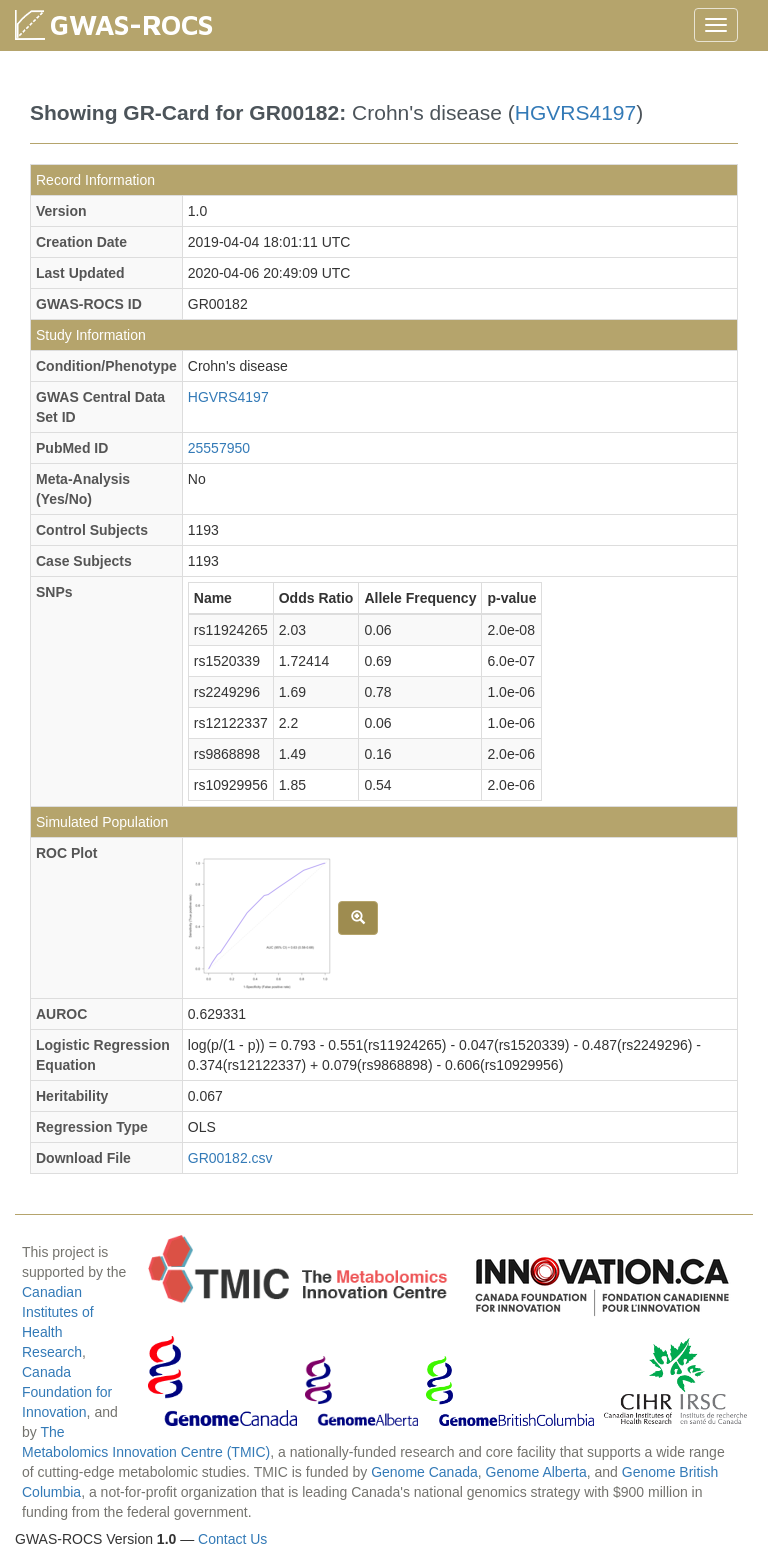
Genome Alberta (536, 1472)
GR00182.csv (230, 1158)
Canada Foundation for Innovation (67, 1392)
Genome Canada (424, 1472)
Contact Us (232, 1539)
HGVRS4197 (575, 112)
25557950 (219, 448)
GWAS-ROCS (131, 24)
